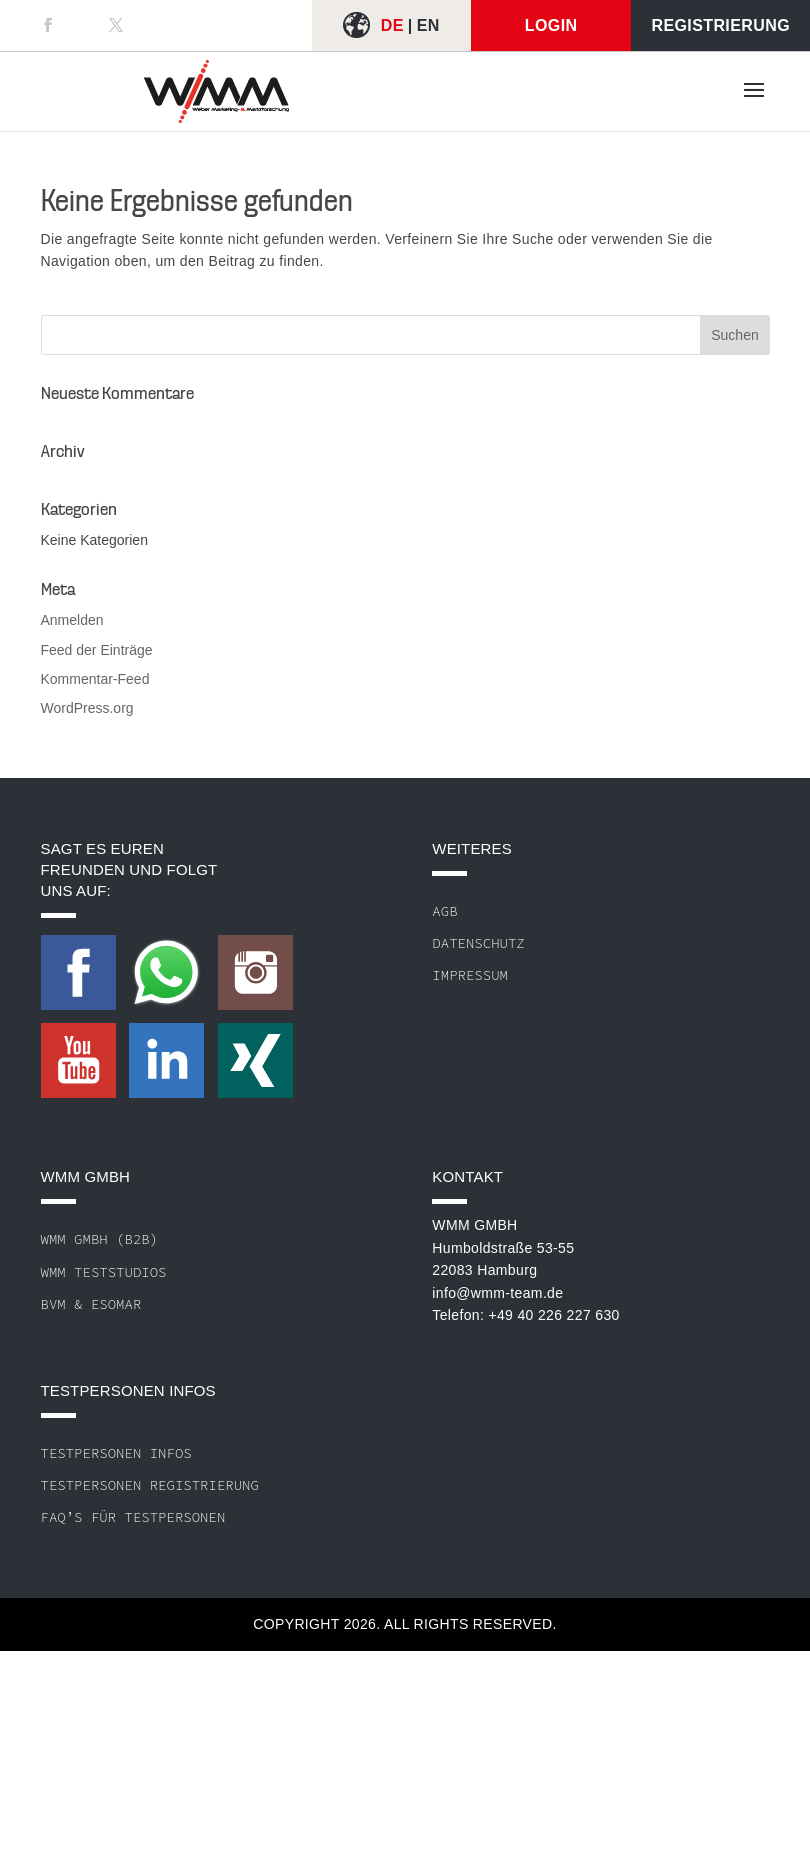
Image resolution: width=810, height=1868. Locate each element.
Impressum (470, 975)
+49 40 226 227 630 (553, 1315)
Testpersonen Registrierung (150, 1485)
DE (392, 25)
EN (428, 25)
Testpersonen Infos (116, 1453)
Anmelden (72, 620)
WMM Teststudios (104, 1272)
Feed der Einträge (97, 650)
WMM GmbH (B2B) (100, 1239)
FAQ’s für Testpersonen (133, 1517)
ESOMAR (116, 1304)
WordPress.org (87, 708)
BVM (53, 1304)
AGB (444, 911)
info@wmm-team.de (497, 1293)
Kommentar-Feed (95, 679)
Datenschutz (478, 943)
